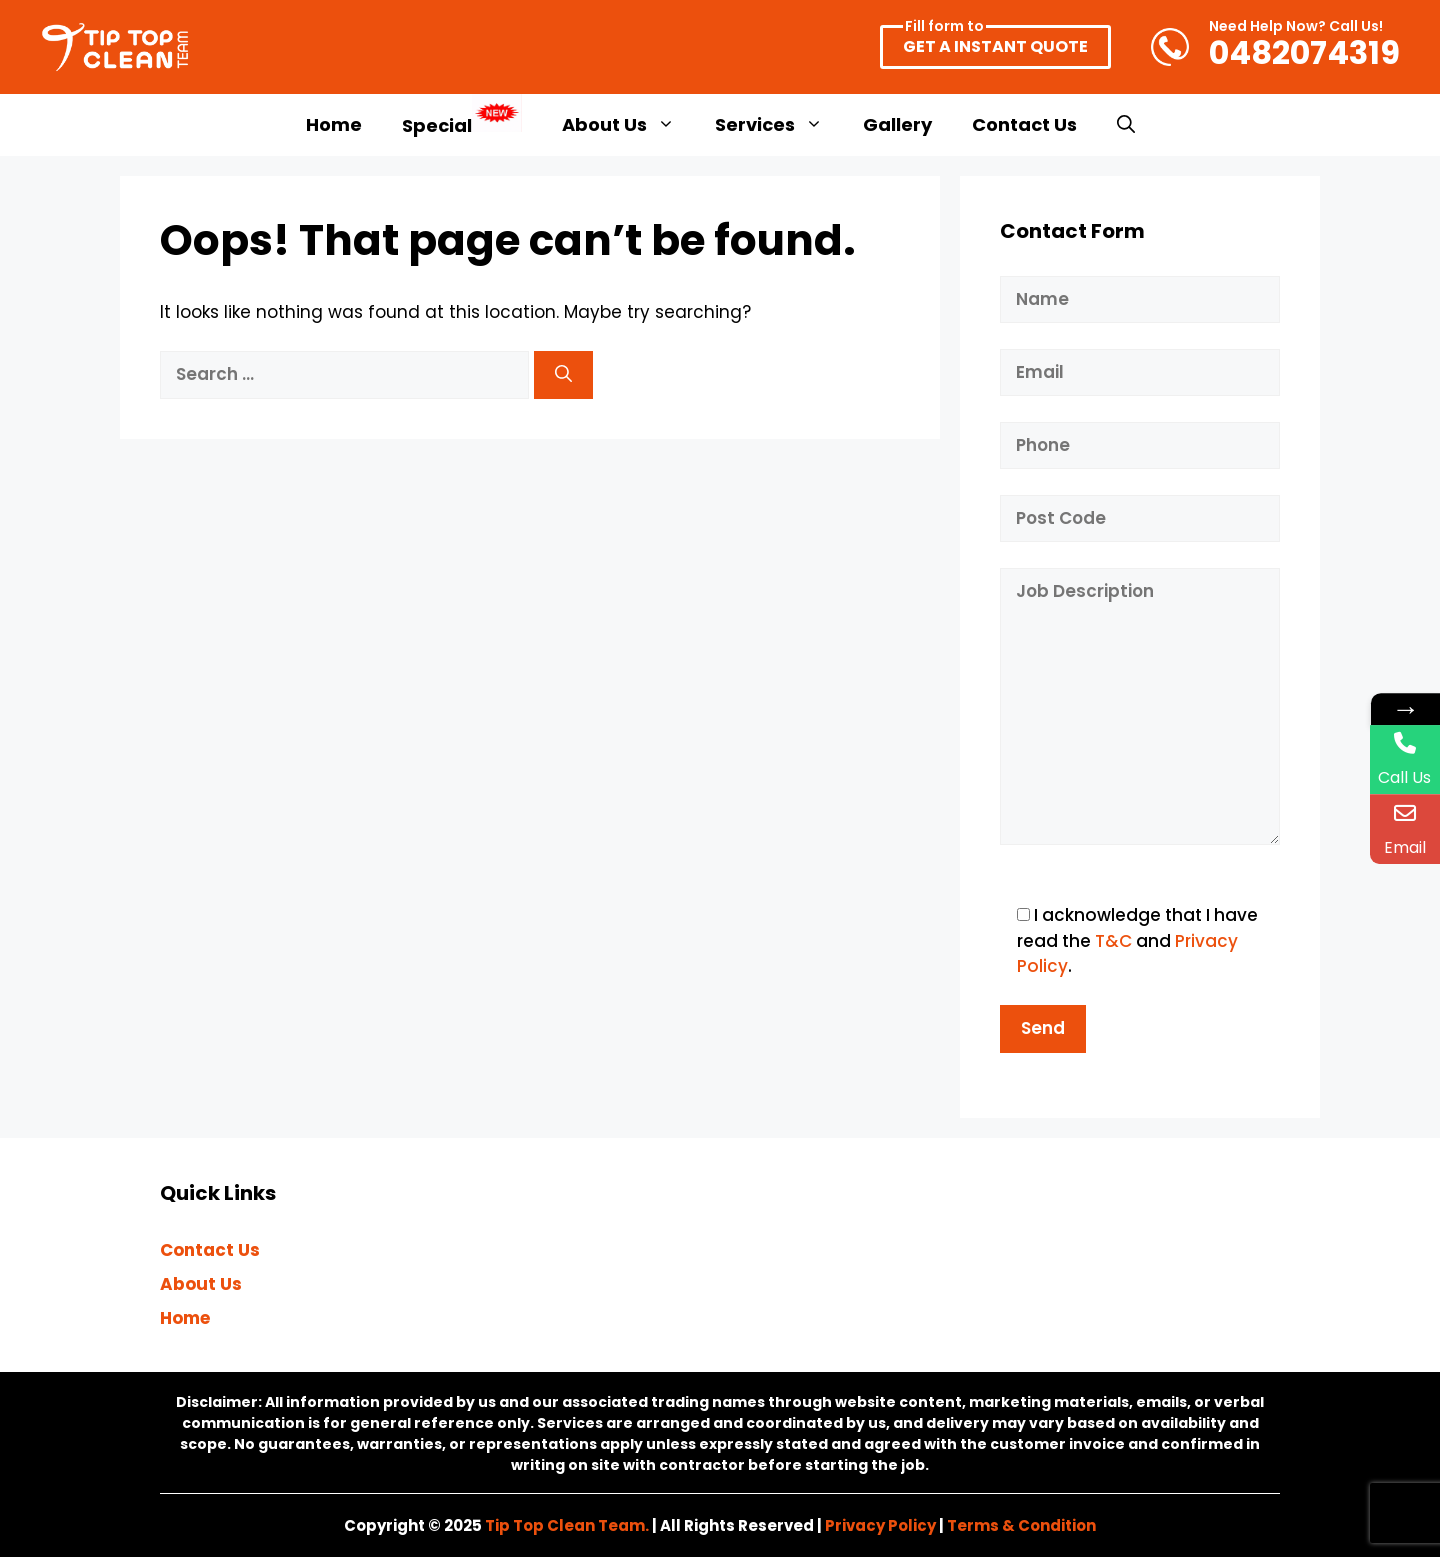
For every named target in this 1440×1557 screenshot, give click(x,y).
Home (334, 124)
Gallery (897, 124)
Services (779, 125)
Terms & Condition (1021, 1525)
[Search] (563, 375)
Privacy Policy (880, 1525)
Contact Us (1024, 124)
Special (462, 116)
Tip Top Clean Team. (567, 1525)
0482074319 (1304, 47)
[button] (1126, 125)
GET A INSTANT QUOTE (995, 41)
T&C (1113, 941)
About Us (628, 125)
